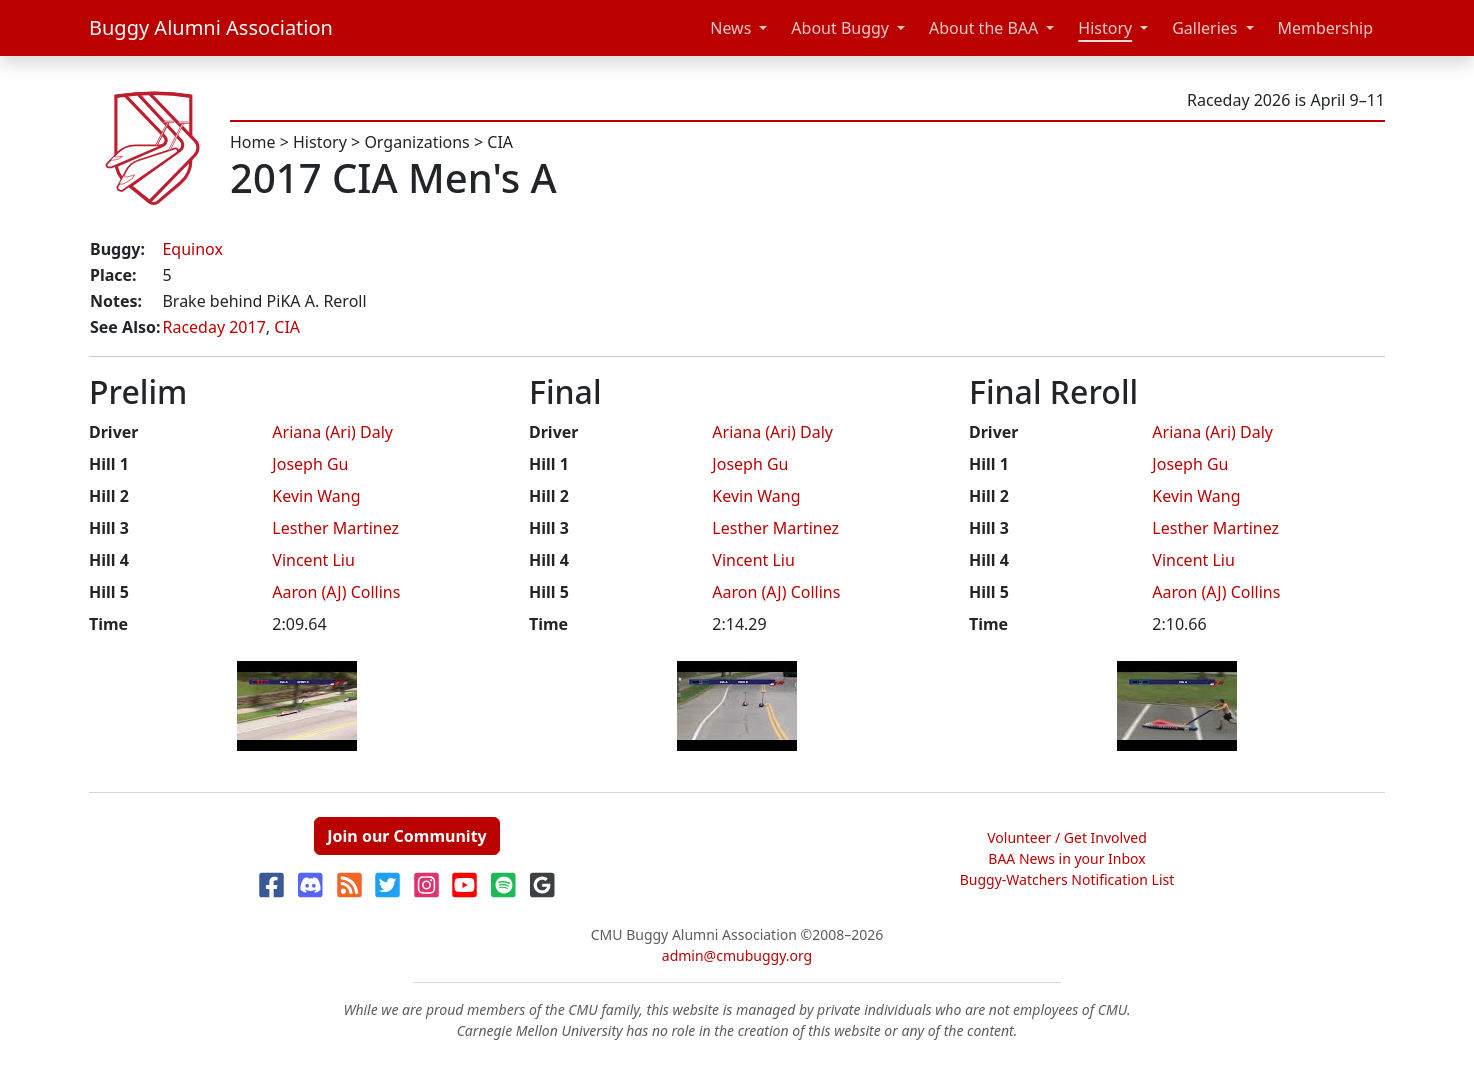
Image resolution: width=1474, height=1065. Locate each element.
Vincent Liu (313, 560)
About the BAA (983, 28)
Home (253, 142)
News (730, 28)
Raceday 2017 (213, 327)
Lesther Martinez (335, 528)
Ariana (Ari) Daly (332, 432)
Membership (1326, 28)
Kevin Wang (316, 496)
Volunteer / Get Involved (1067, 837)
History (1105, 28)
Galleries (1204, 28)
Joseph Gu (310, 464)
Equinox (192, 249)
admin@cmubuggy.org (737, 955)
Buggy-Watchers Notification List (1067, 879)
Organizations (416, 142)
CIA (500, 142)
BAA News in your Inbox (1066, 858)
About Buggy (840, 28)
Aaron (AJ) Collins (336, 592)
